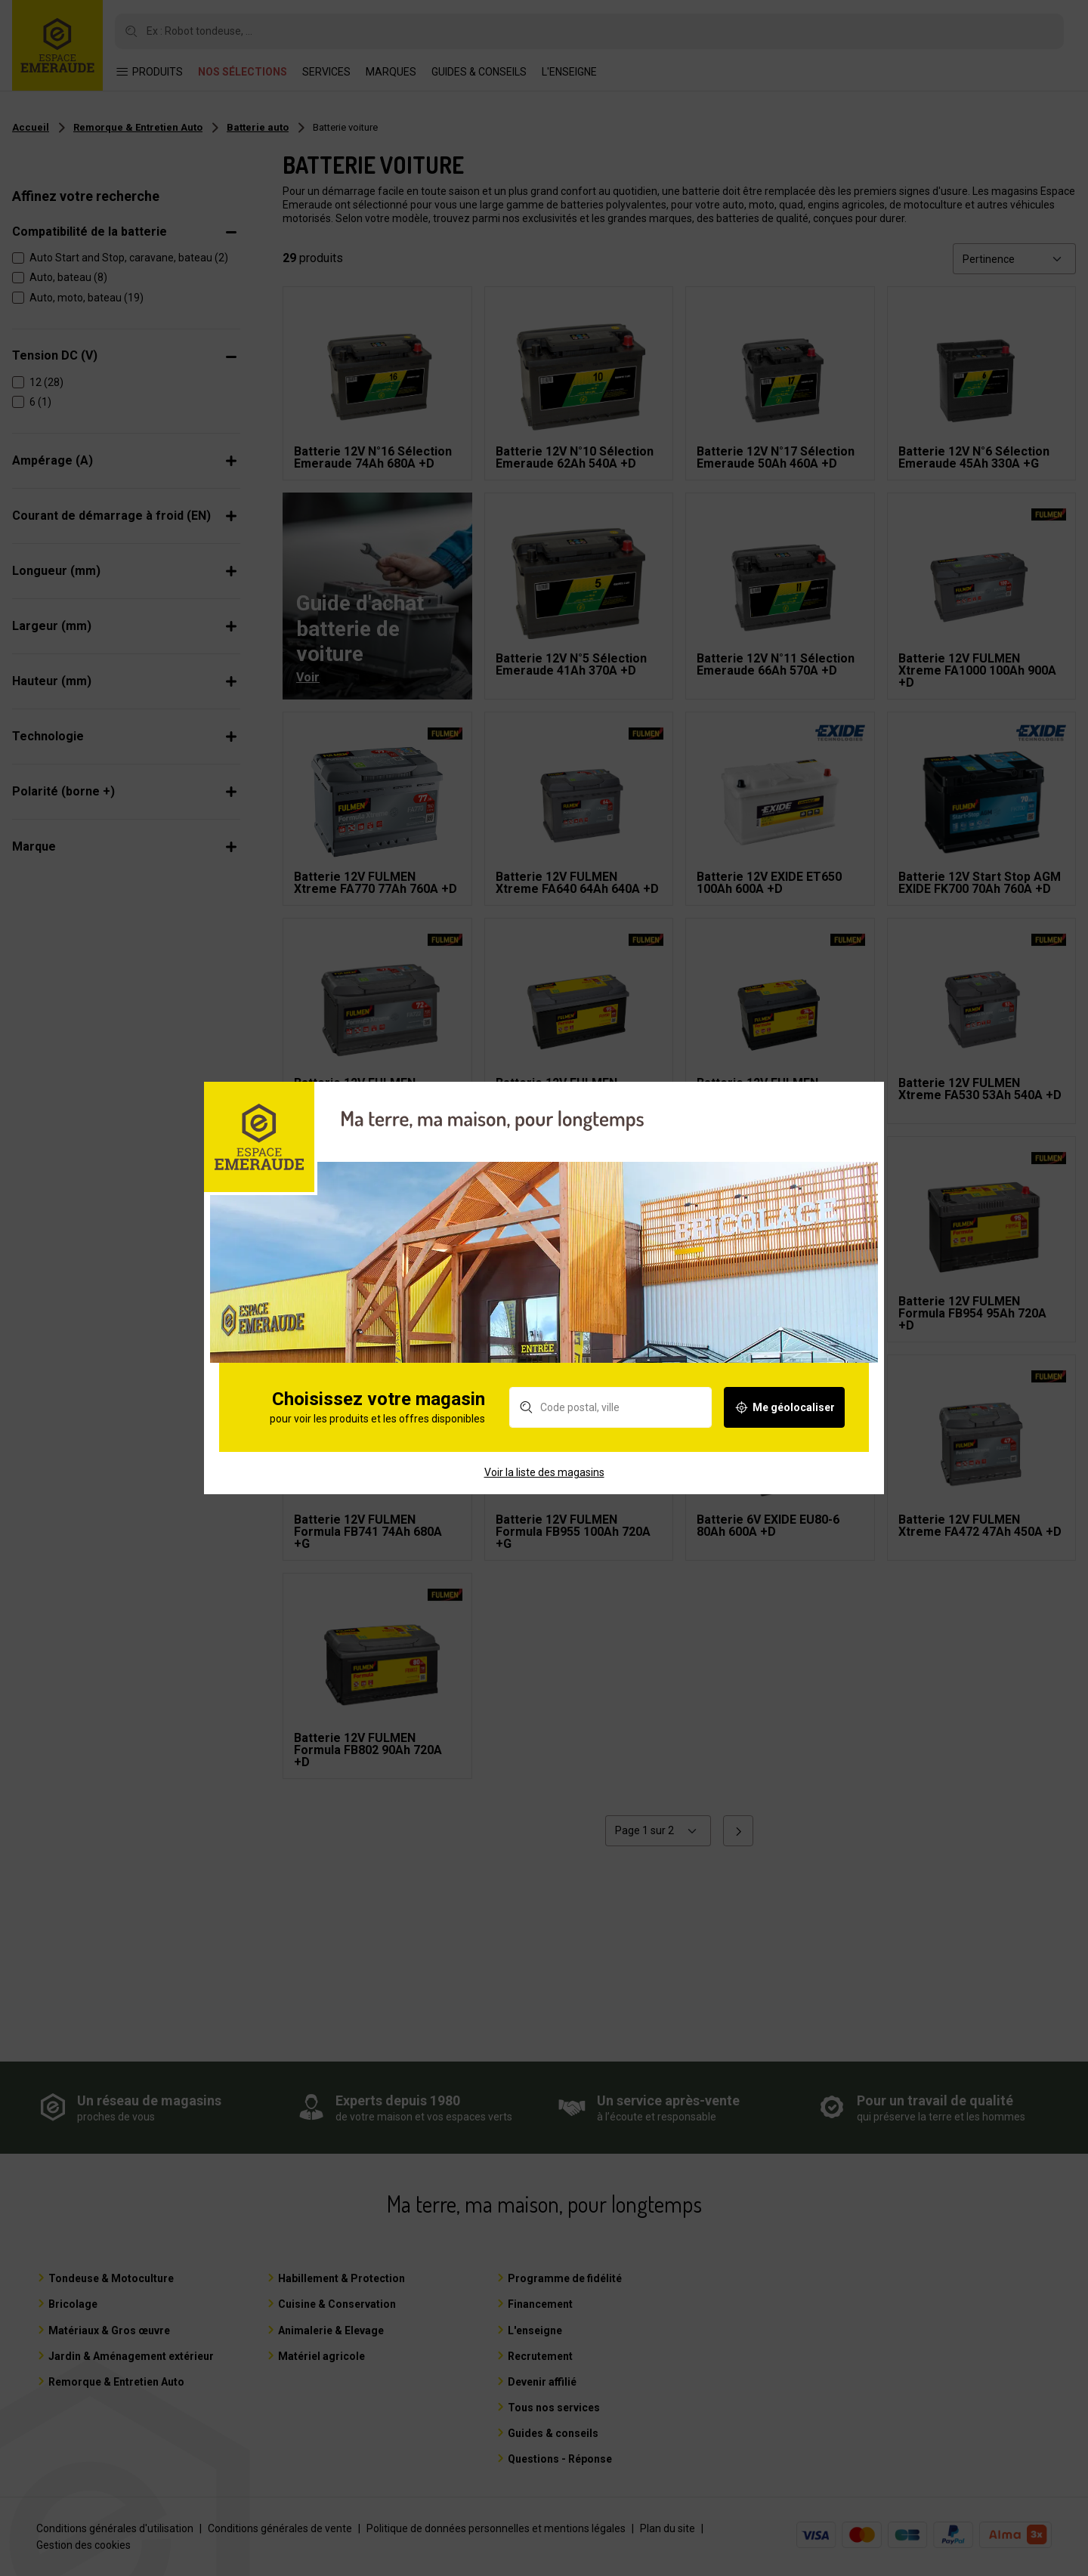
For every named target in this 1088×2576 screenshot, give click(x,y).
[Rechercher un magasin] (610, 1435)
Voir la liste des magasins (544, 1500)
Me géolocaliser (784, 1436)
